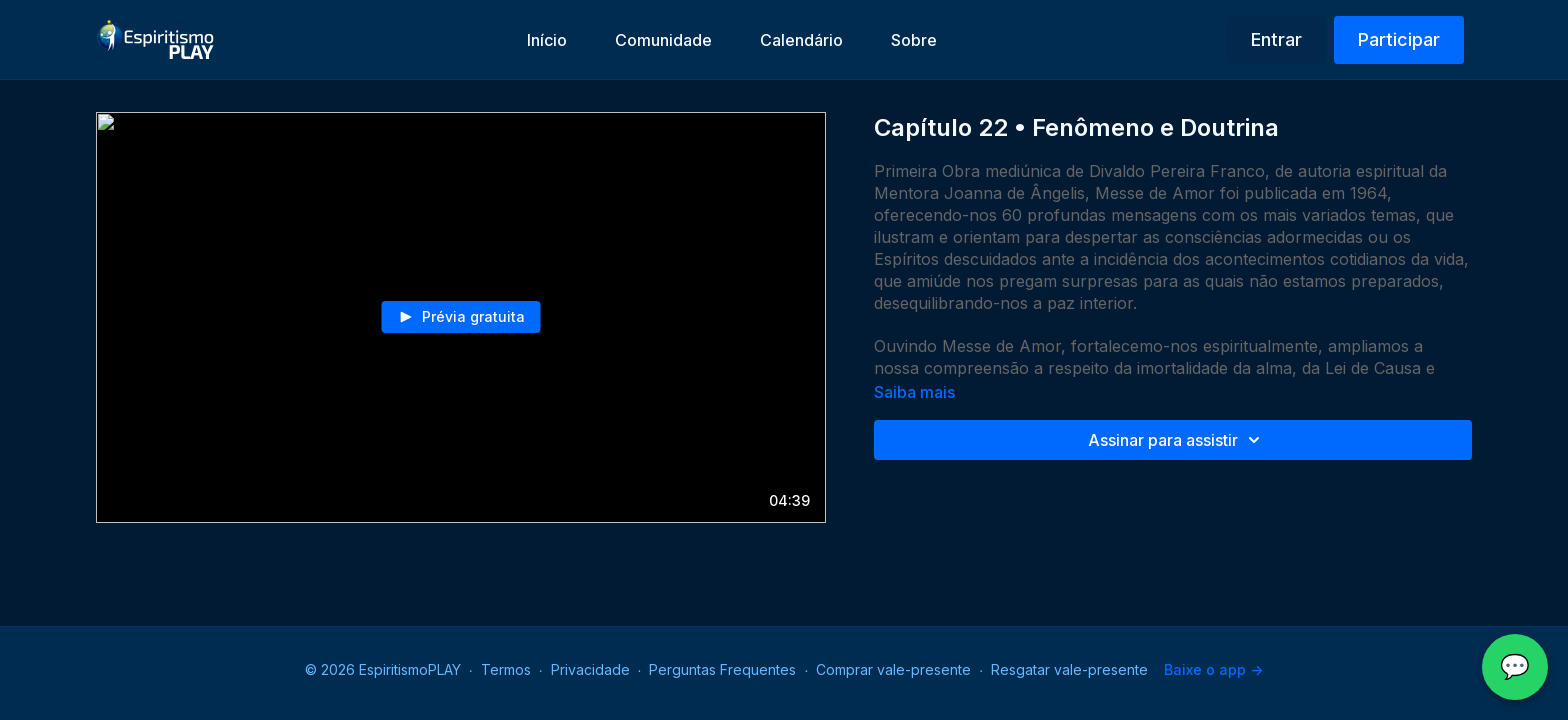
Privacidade (590, 669)
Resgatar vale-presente (1069, 669)
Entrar (1276, 39)
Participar (1399, 39)
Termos (506, 669)
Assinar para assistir (1177, 440)
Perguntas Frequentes (722, 669)
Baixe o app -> (1213, 669)
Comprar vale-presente (893, 669)
